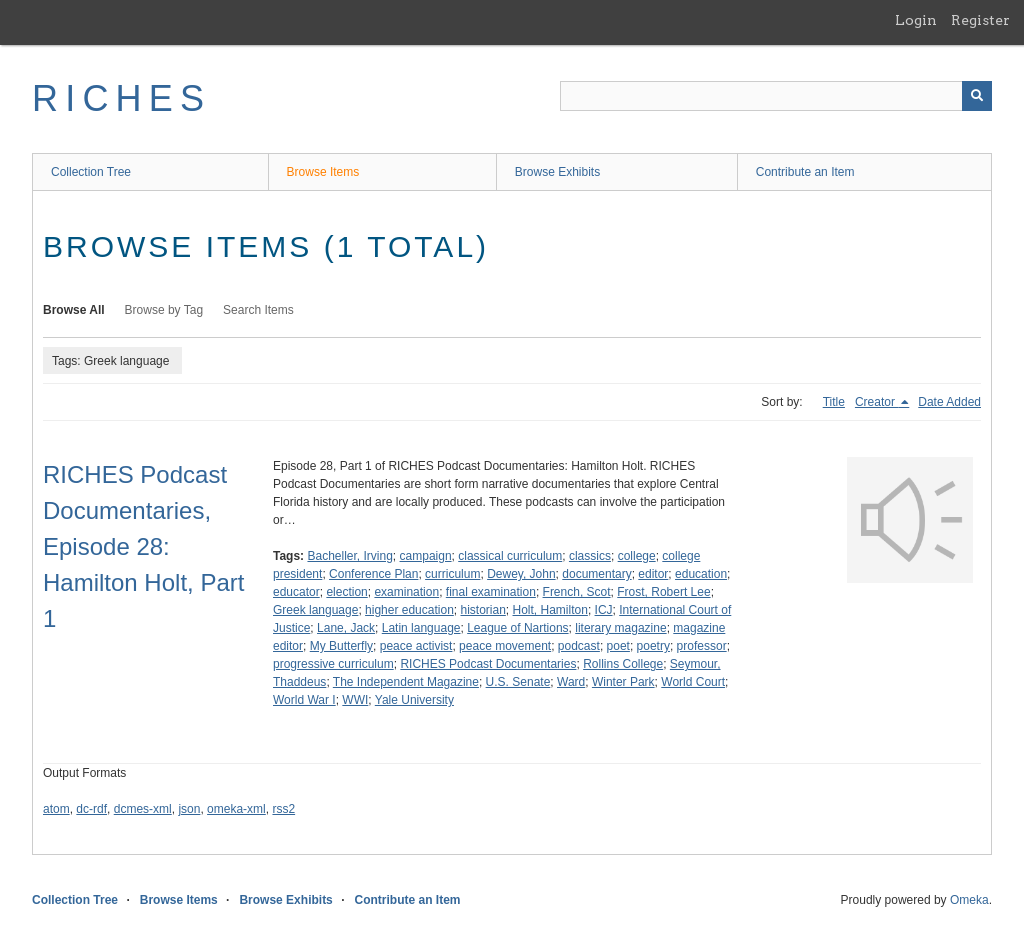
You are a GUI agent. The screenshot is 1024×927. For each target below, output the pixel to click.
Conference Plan (373, 574)
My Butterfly (341, 646)
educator (296, 592)
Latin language (421, 628)
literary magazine (620, 628)
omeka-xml (236, 809)
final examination (491, 592)
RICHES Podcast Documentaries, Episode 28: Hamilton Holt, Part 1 (143, 546)
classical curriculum (510, 556)
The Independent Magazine (406, 682)
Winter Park (623, 682)
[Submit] (977, 96)
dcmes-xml (143, 809)
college (637, 556)
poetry (653, 646)
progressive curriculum (333, 664)
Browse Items (323, 172)
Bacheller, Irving (349, 556)
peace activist (416, 646)
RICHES (121, 98)
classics (590, 556)
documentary (596, 574)
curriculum (452, 574)
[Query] (776, 96)
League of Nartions (517, 628)
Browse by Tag (164, 310)
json (189, 809)
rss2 (283, 809)
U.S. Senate (518, 682)
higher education (409, 610)
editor (653, 574)
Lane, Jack (346, 628)
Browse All (74, 310)
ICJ (604, 610)
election (346, 592)
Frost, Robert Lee (663, 592)
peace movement (505, 646)
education (701, 574)
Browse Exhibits (557, 172)
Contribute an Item (805, 172)
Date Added (949, 402)
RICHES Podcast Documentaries (488, 664)
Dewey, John (521, 574)
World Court (693, 682)
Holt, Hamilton (550, 610)
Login (916, 20)
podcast (579, 646)
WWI (355, 700)
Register (980, 20)
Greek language (315, 610)
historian (482, 610)
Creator (876, 402)
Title (834, 402)
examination (406, 592)
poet (618, 646)
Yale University (414, 700)
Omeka (969, 900)
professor (702, 646)
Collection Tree (91, 172)
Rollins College (623, 664)
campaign (426, 556)
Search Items (258, 310)
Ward (571, 682)
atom (56, 809)
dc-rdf (91, 809)
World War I (304, 700)
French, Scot (577, 592)
